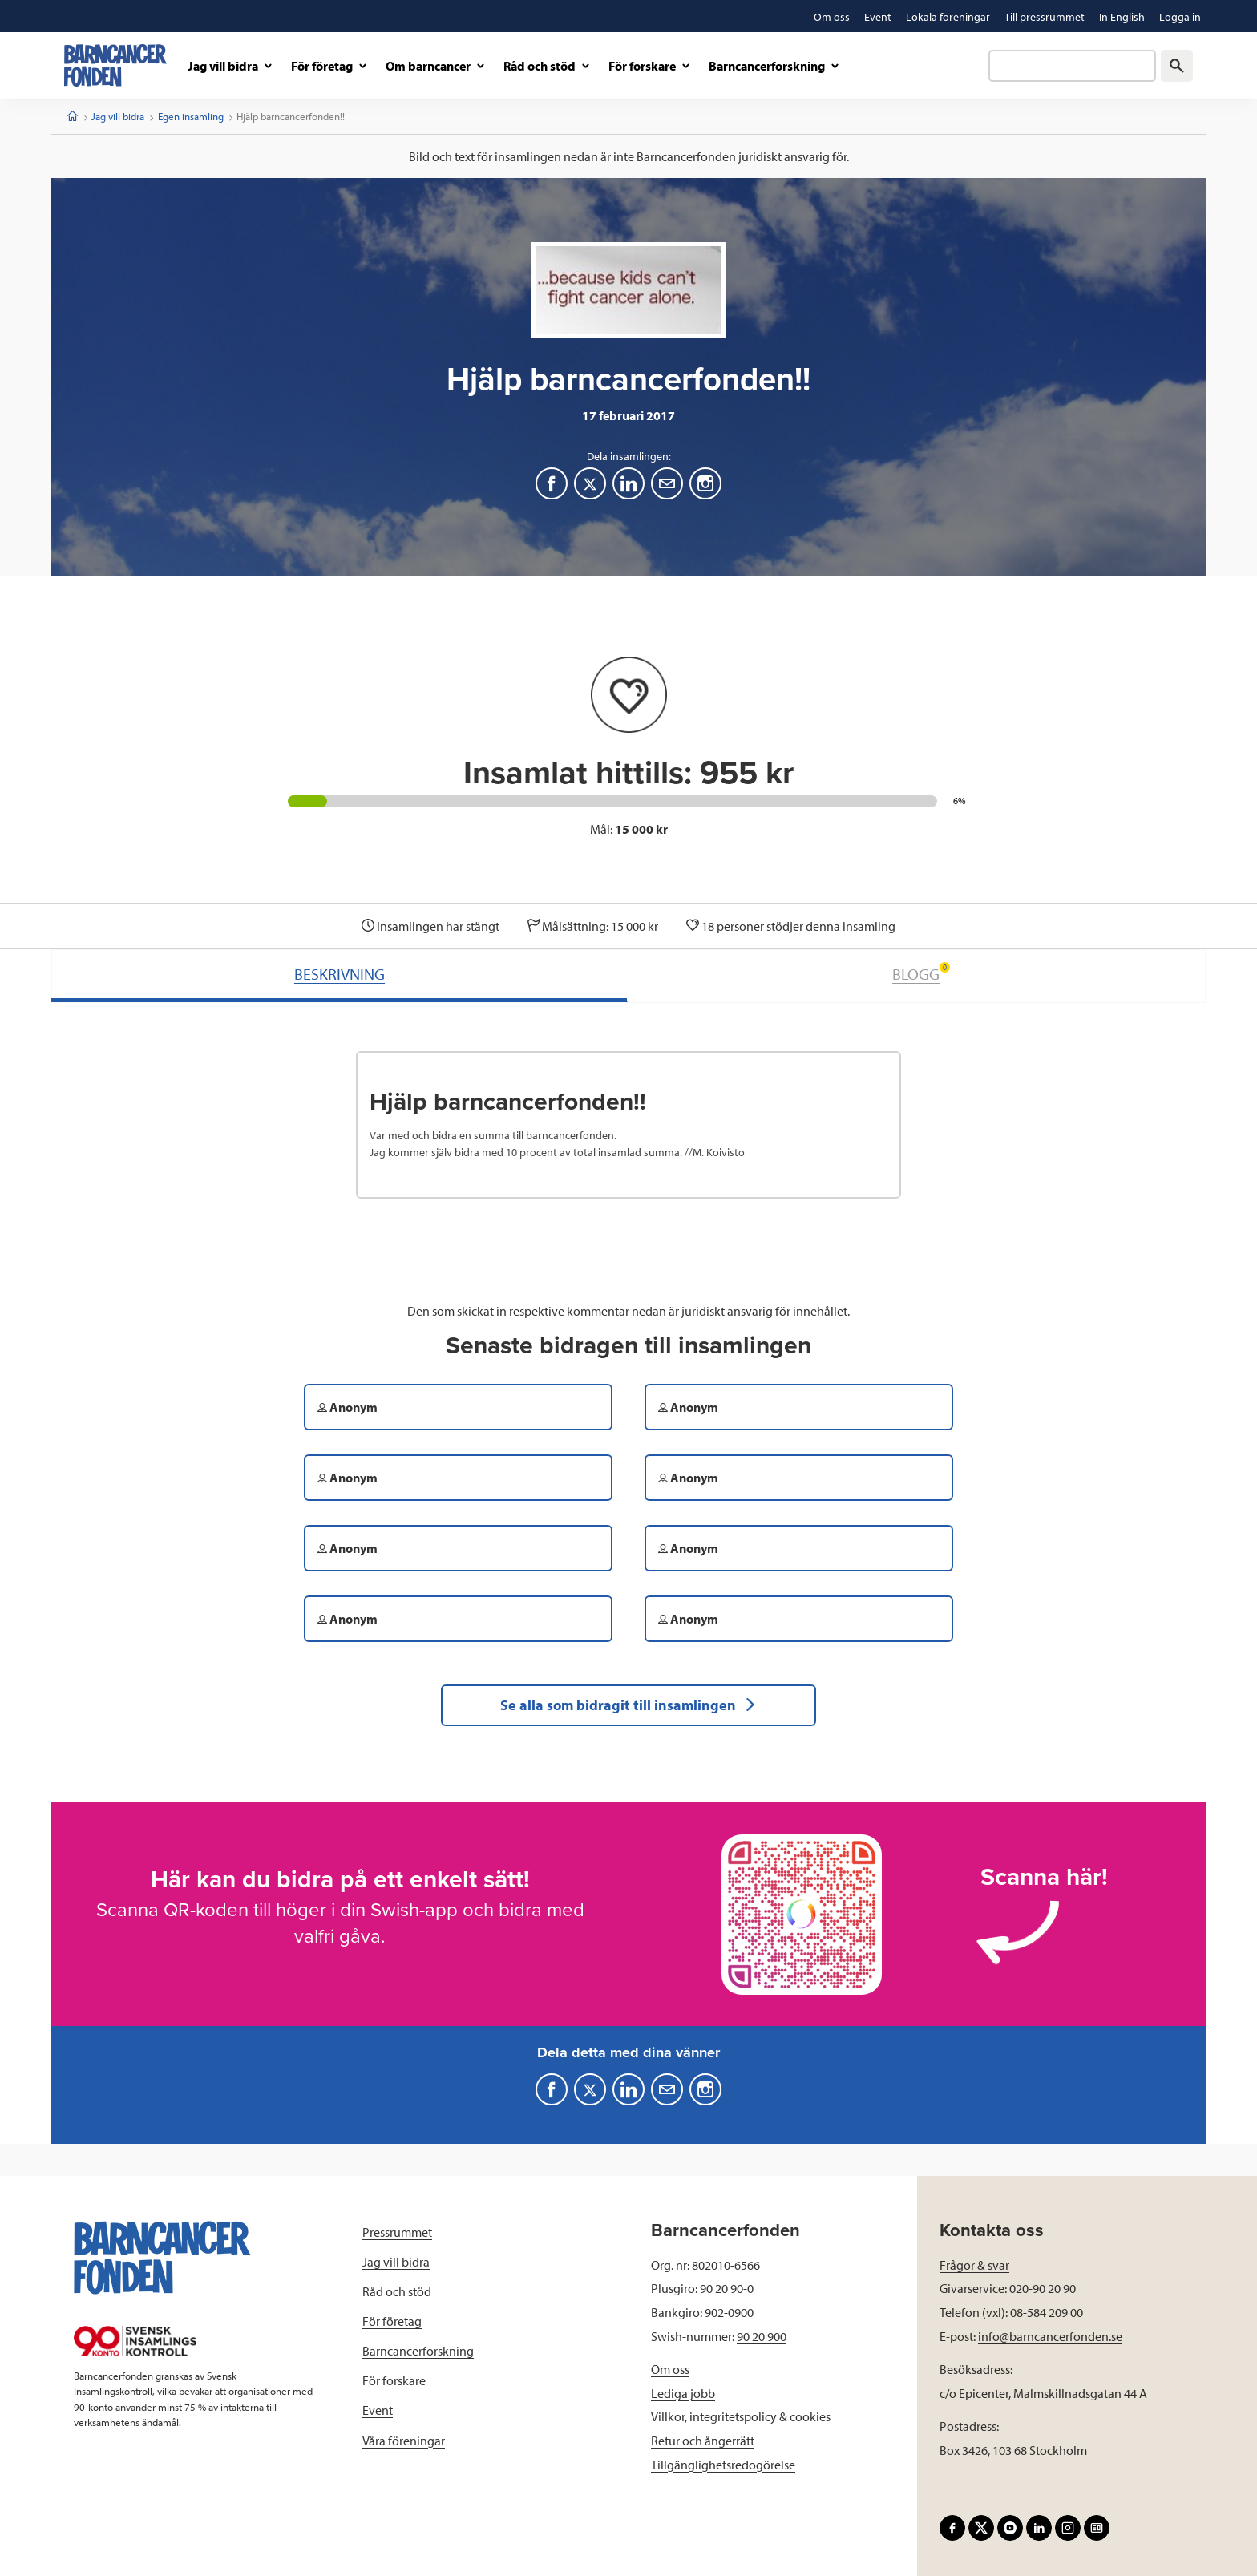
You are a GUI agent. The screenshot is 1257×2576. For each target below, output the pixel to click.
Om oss (670, 2369)
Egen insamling (191, 116)
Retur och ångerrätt (702, 2440)
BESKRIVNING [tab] (339, 974)
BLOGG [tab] (921, 973)
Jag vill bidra (117, 116)
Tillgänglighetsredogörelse (723, 2465)
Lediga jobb (683, 2393)
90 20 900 (761, 2336)
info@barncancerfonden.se (1050, 2336)
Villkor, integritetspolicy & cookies (741, 2416)
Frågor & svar (974, 2265)
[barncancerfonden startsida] (115, 65)
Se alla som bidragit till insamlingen (628, 1705)
